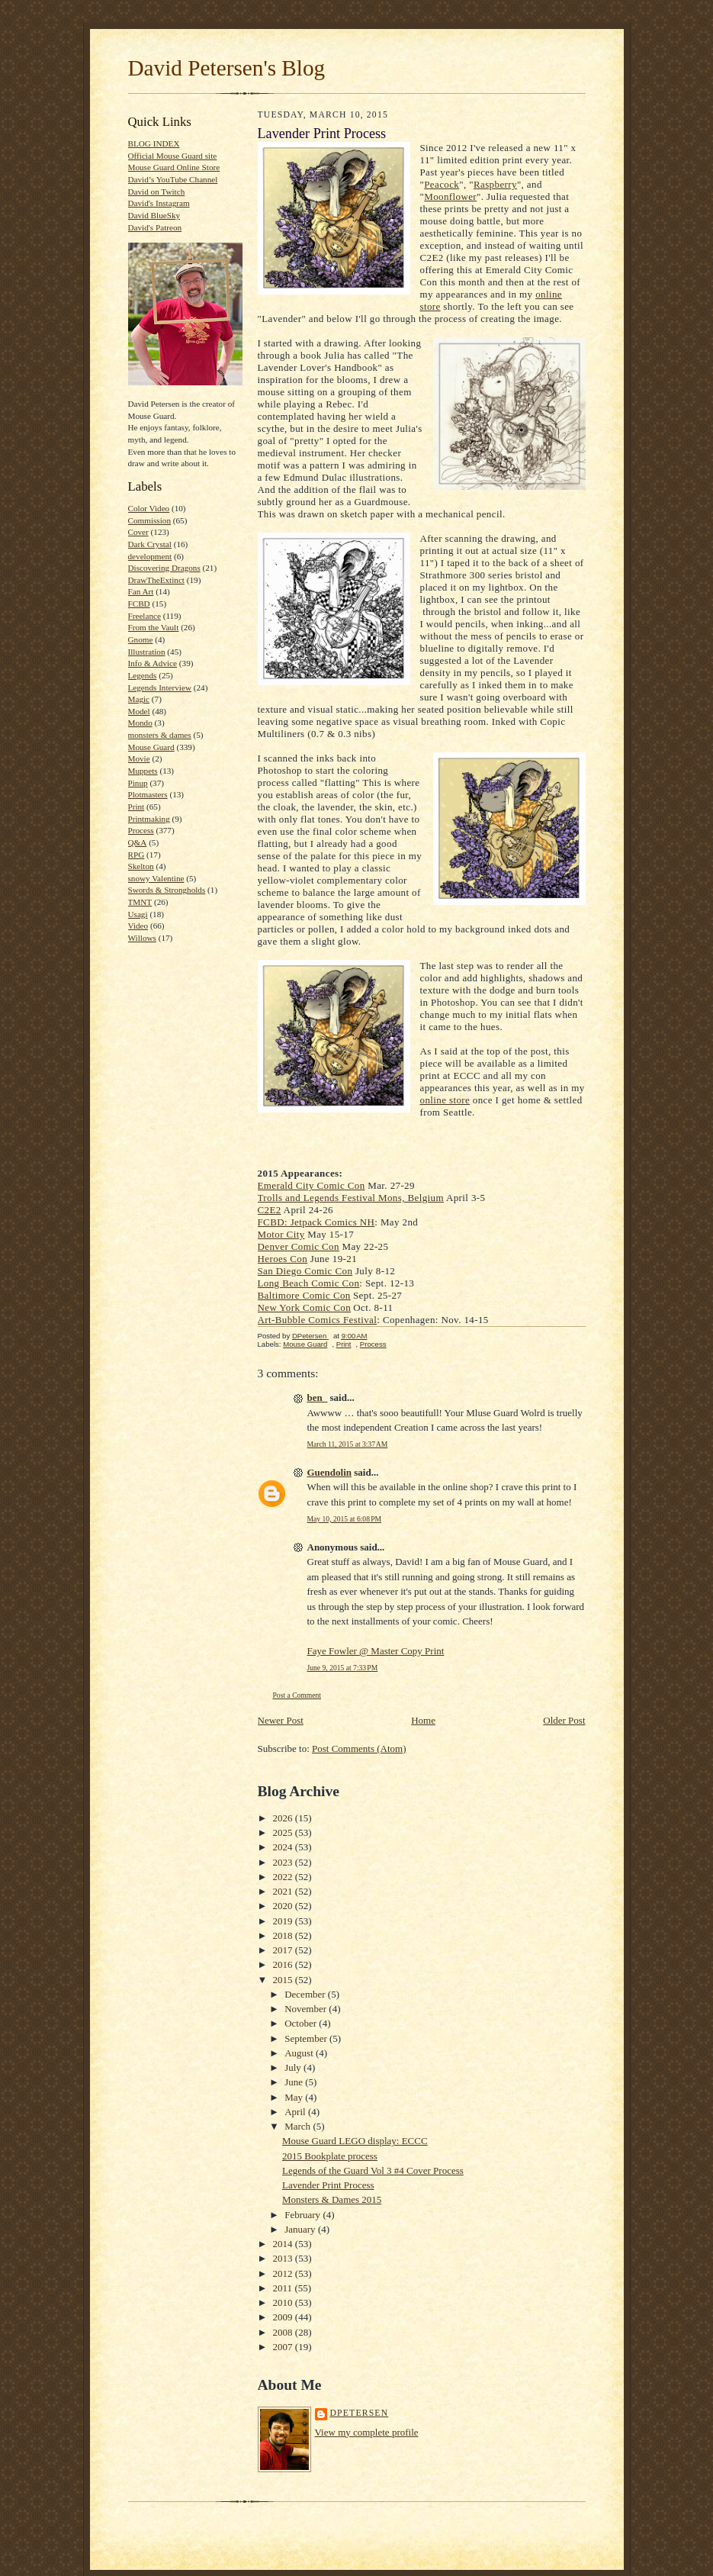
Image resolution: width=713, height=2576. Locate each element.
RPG (136, 854)
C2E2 (269, 1210)
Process (141, 830)
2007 (284, 2346)
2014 (284, 2243)
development (150, 556)
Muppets (143, 770)
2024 (284, 1847)
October (301, 2023)
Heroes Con (283, 1258)
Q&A (137, 842)
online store (445, 1100)
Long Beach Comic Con (309, 1283)
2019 (284, 1921)
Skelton (141, 866)
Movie (139, 758)
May (294, 2097)
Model (139, 711)
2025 (284, 1832)
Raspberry (495, 184)
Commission (150, 520)
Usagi (138, 914)
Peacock (441, 184)
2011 (284, 2288)
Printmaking (149, 818)
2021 (284, 1891)
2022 (284, 1876)
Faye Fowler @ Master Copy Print (376, 1651)
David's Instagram (159, 203)
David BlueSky (154, 215)
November (306, 2008)
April (296, 2111)
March (298, 2126)
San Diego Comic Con (305, 1271)
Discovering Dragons (164, 567)
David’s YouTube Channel (173, 179)
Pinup (138, 782)
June (294, 2082)
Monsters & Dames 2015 (331, 2199)
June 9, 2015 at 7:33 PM (342, 1667)
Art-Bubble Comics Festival (317, 1319)
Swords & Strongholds (167, 889)
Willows (142, 937)
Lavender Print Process (328, 2185)
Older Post (564, 1720)
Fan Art (141, 591)
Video (138, 925)
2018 (284, 1935)
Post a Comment (297, 1695)
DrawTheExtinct (156, 579)
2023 (284, 1862)
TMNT (140, 901)
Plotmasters (148, 794)
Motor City (281, 1234)
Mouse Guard (151, 747)
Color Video (149, 508)
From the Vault (153, 627)
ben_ (317, 1397)
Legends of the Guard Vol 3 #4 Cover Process (373, 2170)
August (300, 2053)
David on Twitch (156, 191)
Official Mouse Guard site (172, 155)
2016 (284, 1964)
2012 (284, 2273)
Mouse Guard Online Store (174, 167)
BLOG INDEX (154, 143)
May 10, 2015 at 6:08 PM (344, 1519)
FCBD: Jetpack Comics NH (316, 1222)
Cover (138, 531)
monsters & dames (159, 734)
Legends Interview (159, 687)
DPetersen (359, 2413)
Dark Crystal (150, 544)
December (306, 1994)
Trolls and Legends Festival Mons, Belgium (351, 1197)
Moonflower (450, 196)
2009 (284, 2317)
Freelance (144, 615)
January (301, 2229)
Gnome (140, 639)
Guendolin (329, 1472)
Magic (139, 699)
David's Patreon (155, 227)
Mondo (140, 722)
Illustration (146, 651)
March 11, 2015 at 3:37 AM (347, 1444)
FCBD (139, 603)
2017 (284, 1950)
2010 (284, 2302)
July (294, 2067)
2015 (284, 1979)
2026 (284, 1818)
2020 (284, 1905)
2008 (284, 2332)
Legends (142, 675)
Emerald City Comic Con (311, 1185)
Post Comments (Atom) (359, 1748)
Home (423, 1720)
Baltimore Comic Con (304, 1295)
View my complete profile (367, 2432)
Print (136, 806)
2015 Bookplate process (329, 2156)
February (303, 2214)
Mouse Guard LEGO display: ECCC (355, 2140)
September (306, 2038)
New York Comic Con (305, 1307)
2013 (284, 2258)
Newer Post (281, 1720)
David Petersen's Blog (227, 68)
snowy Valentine (156, 878)
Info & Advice (153, 663)
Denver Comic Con (298, 1246)
